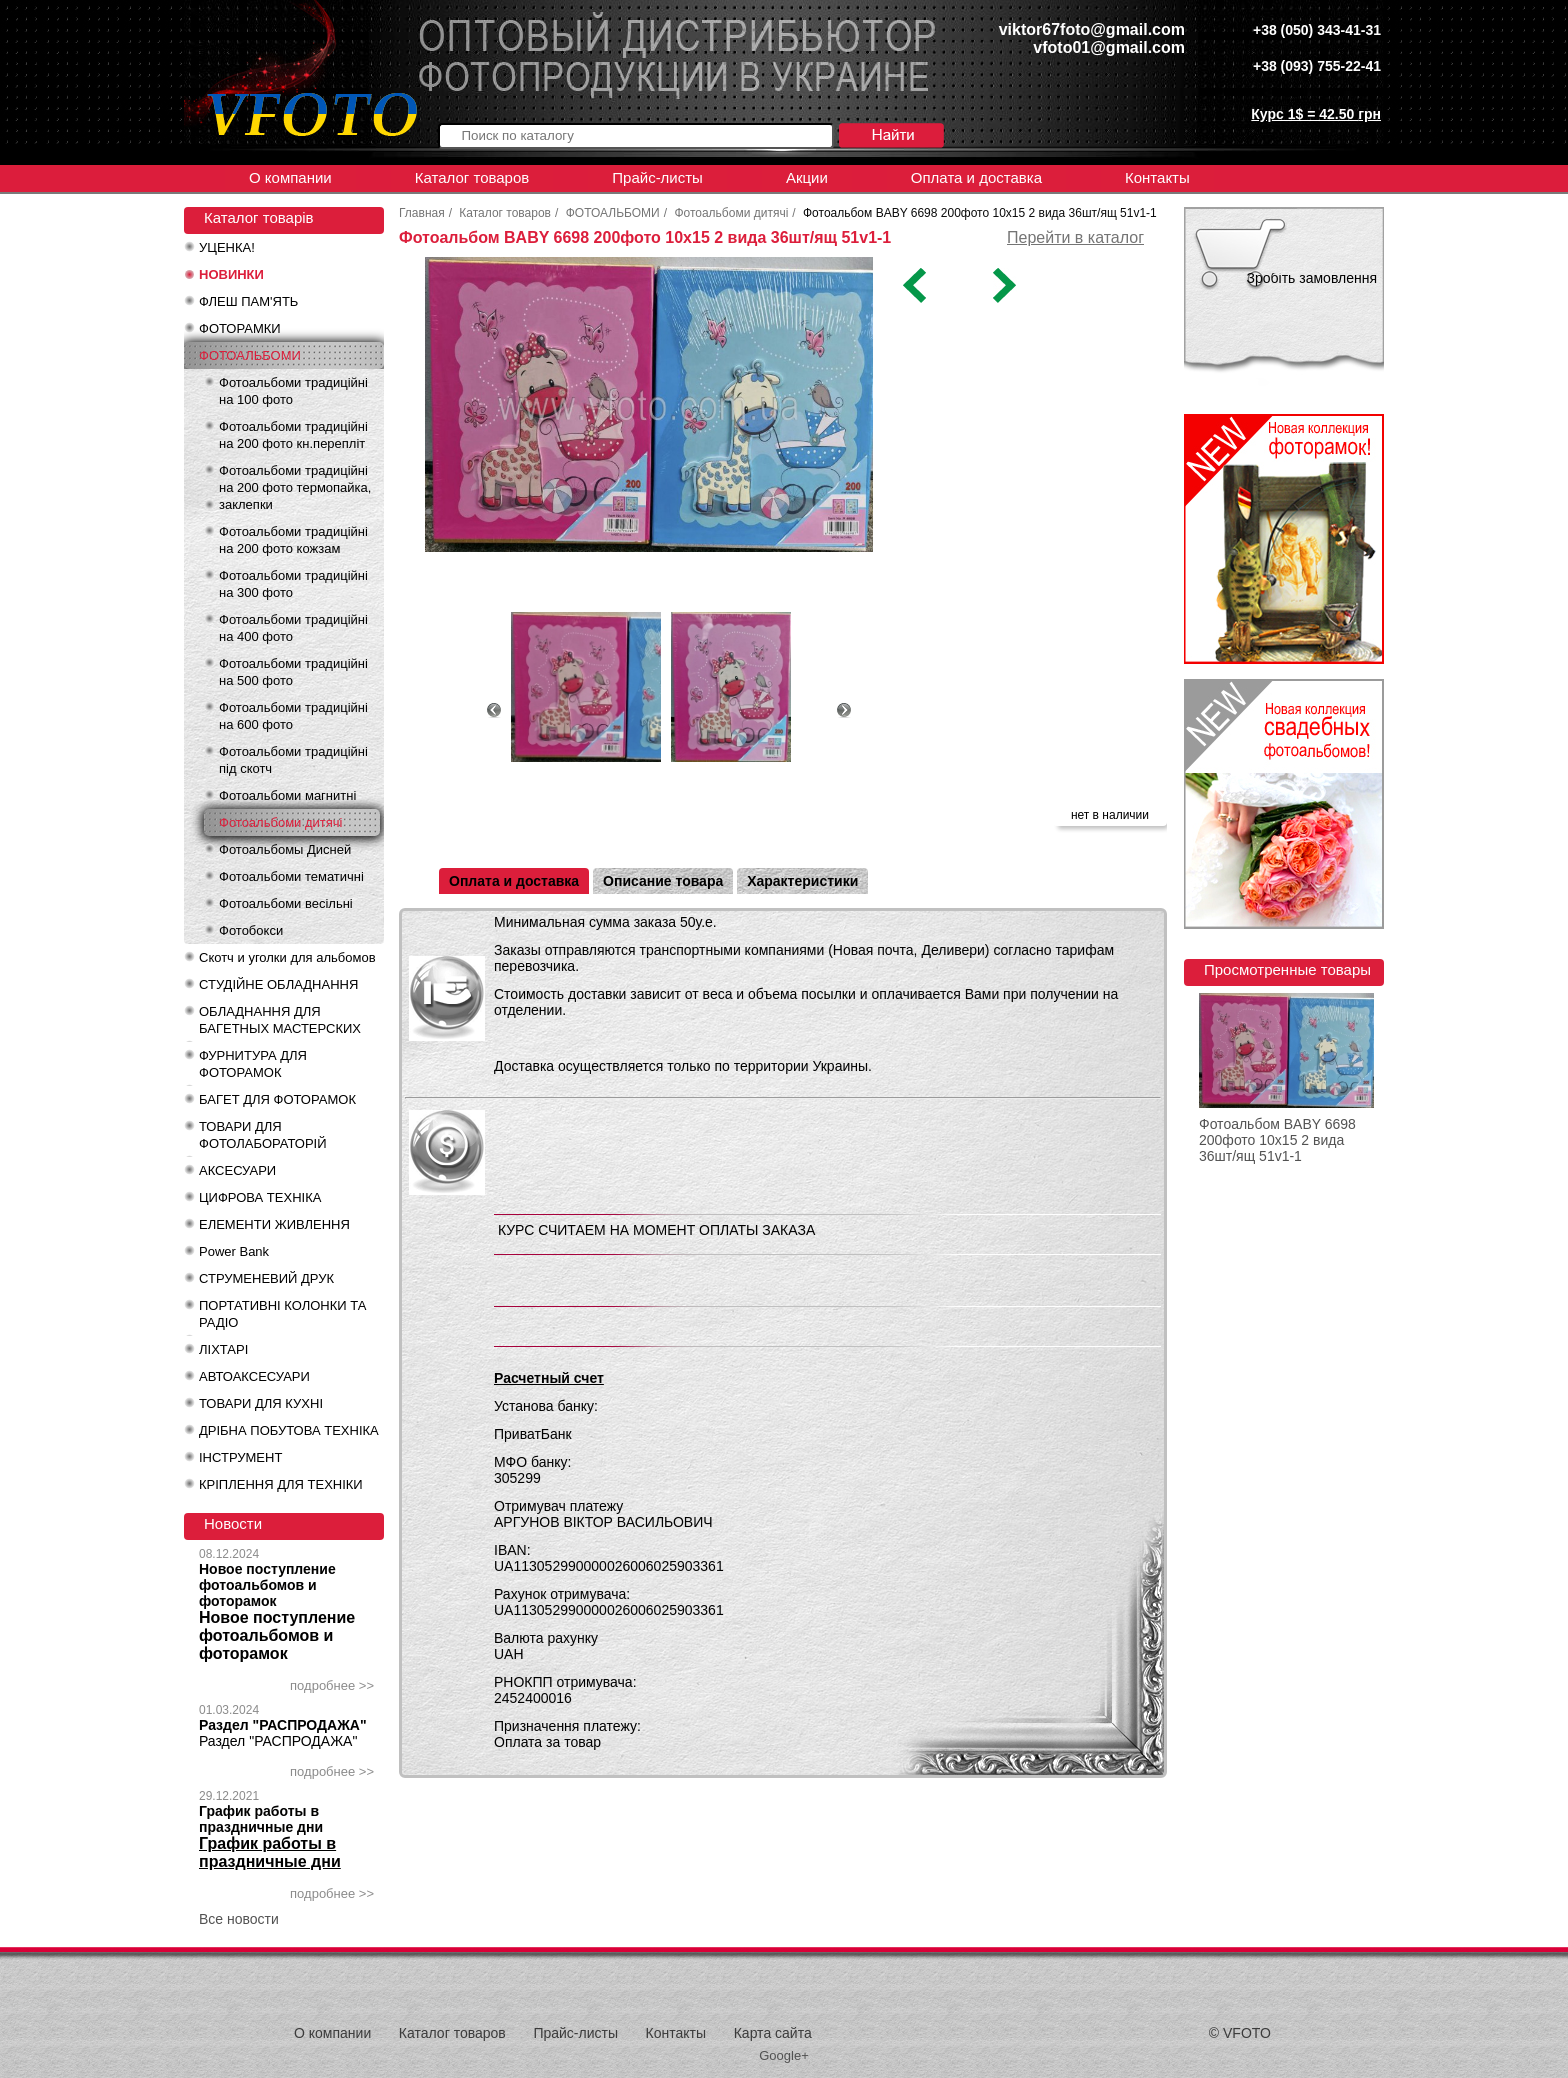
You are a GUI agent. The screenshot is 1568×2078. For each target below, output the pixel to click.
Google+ (784, 2055)
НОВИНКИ (231, 274)
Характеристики (802, 881)
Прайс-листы (657, 177)
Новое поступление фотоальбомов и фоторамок (267, 1585)
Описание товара (663, 881)
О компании (290, 177)
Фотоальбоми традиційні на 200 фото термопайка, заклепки (295, 487)
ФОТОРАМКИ (240, 328)
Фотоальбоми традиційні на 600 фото (293, 716)
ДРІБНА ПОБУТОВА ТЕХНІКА (289, 1430)
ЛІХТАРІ (223, 1349)
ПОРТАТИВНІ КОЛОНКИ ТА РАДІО (282, 1314)
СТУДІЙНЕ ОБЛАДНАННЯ (278, 984)
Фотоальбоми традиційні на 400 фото (293, 628)
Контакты (1157, 177)
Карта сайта (773, 2033)
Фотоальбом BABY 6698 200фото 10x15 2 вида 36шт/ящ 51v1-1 (1277, 1140)
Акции (807, 177)
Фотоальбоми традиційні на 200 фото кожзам (293, 540)
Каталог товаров (472, 177)
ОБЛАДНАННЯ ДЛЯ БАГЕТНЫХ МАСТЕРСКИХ (280, 1020)
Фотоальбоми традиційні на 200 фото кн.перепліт (293, 435)
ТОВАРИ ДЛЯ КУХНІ (261, 1403)
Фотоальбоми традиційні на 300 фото (293, 584)
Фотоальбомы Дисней (285, 849)
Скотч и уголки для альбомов (287, 957)
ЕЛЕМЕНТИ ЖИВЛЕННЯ (274, 1224)
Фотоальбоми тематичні (291, 876)
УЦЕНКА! (227, 247)
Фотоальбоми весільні (286, 903)
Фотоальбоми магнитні (287, 795)
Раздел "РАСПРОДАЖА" (283, 1725)
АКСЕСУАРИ (237, 1170)
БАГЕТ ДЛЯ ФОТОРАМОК (277, 1099)
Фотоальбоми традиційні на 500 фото (293, 672)
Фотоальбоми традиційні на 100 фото (293, 391)
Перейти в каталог (1075, 237)
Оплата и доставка (976, 177)
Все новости (239, 1919)
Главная (422, 213)
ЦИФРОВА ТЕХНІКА (260, 1197)
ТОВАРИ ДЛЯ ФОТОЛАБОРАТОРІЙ (263, 1135)
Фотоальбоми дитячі (280, 822)
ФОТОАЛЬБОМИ (250, 355)
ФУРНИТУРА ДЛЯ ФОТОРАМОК (253, 1064)
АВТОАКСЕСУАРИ (254, 1376)
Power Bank (234, 1251)
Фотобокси (251, 930)
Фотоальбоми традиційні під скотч (293, 760)
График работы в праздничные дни (261, 1819)
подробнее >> (332, 1685)
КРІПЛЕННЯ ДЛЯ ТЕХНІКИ (281, 1484)
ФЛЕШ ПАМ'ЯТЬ (248, 301)
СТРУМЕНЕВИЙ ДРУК (266, 1278)
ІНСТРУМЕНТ (240, 1457)
